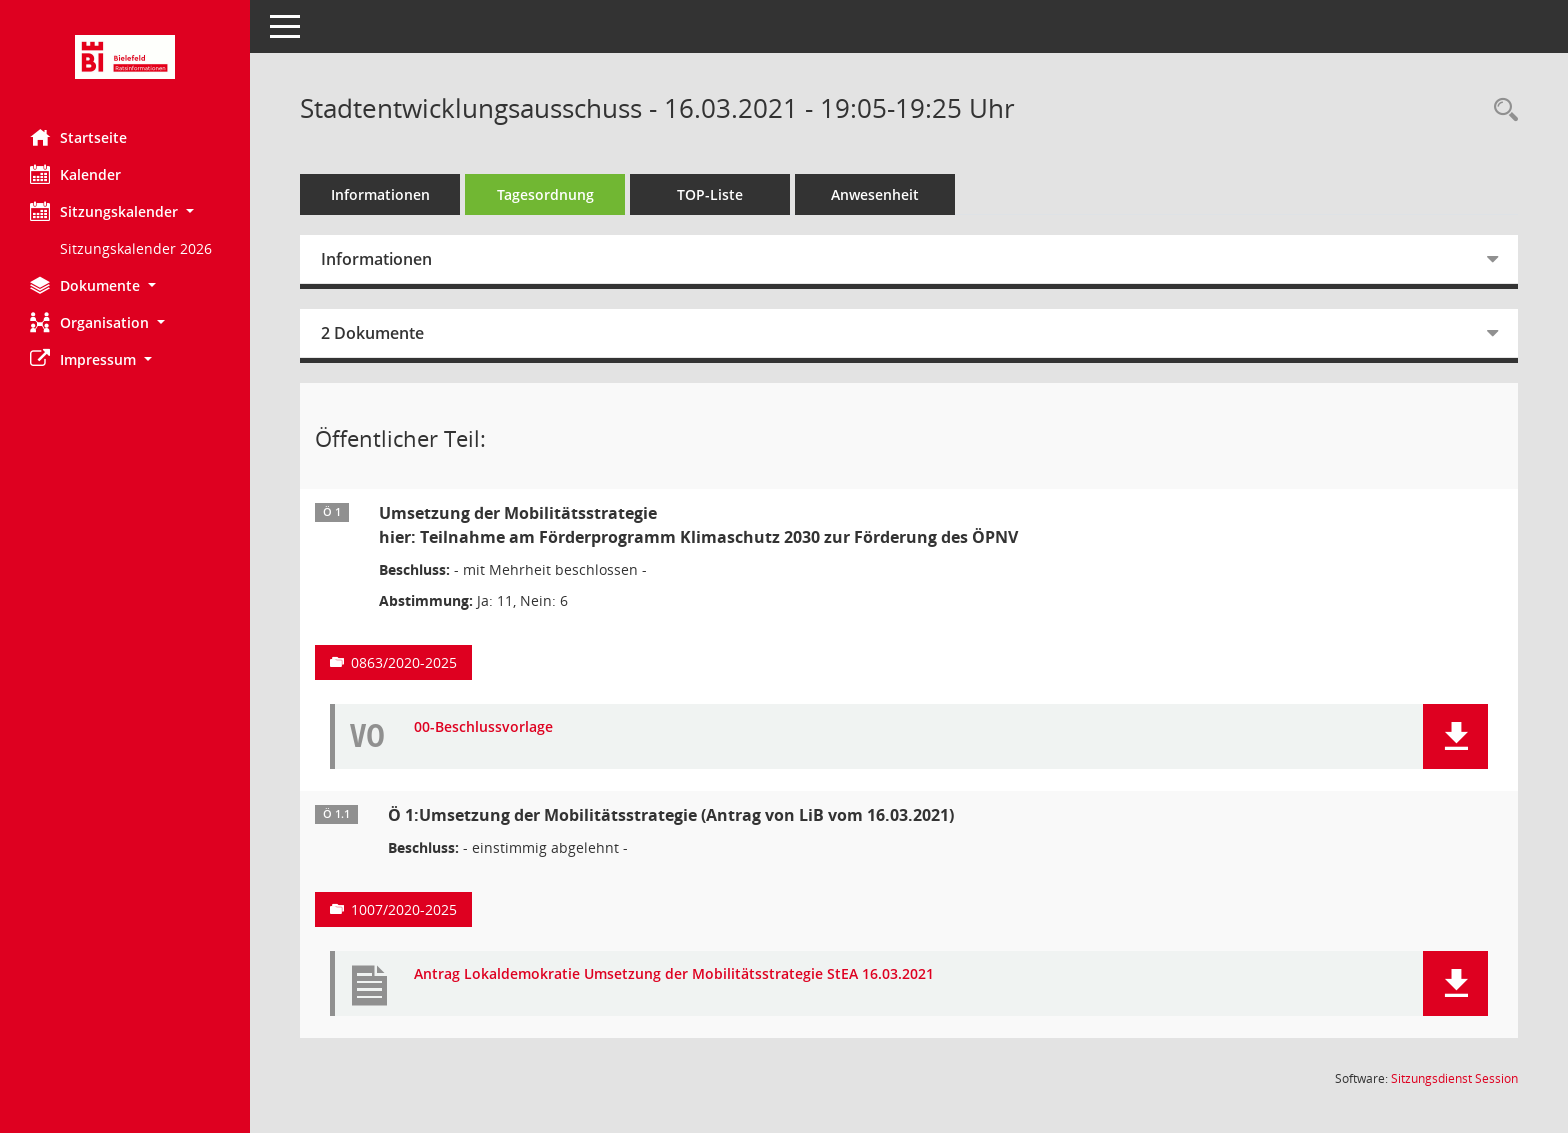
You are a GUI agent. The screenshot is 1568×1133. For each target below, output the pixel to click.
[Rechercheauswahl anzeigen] (1501, 110)
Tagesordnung (545, 194)
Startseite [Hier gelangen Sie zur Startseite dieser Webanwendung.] (78, 137)
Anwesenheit (875, 194)
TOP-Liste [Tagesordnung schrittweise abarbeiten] (710, 194)
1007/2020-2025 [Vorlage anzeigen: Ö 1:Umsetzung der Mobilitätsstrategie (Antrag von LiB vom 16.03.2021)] (404, 909)
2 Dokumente (372, 333)
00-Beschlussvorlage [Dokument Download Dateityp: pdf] (483, 727)
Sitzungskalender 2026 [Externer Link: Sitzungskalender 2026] (136, 248)
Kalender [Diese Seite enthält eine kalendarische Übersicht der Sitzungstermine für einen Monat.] (75, 174)
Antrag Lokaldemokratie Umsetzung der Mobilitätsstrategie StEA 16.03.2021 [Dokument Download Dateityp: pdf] (674, 974)
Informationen (380, 194)
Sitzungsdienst (1454, 1078)
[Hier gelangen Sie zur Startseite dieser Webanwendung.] (125, 57)
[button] (125, 211)
